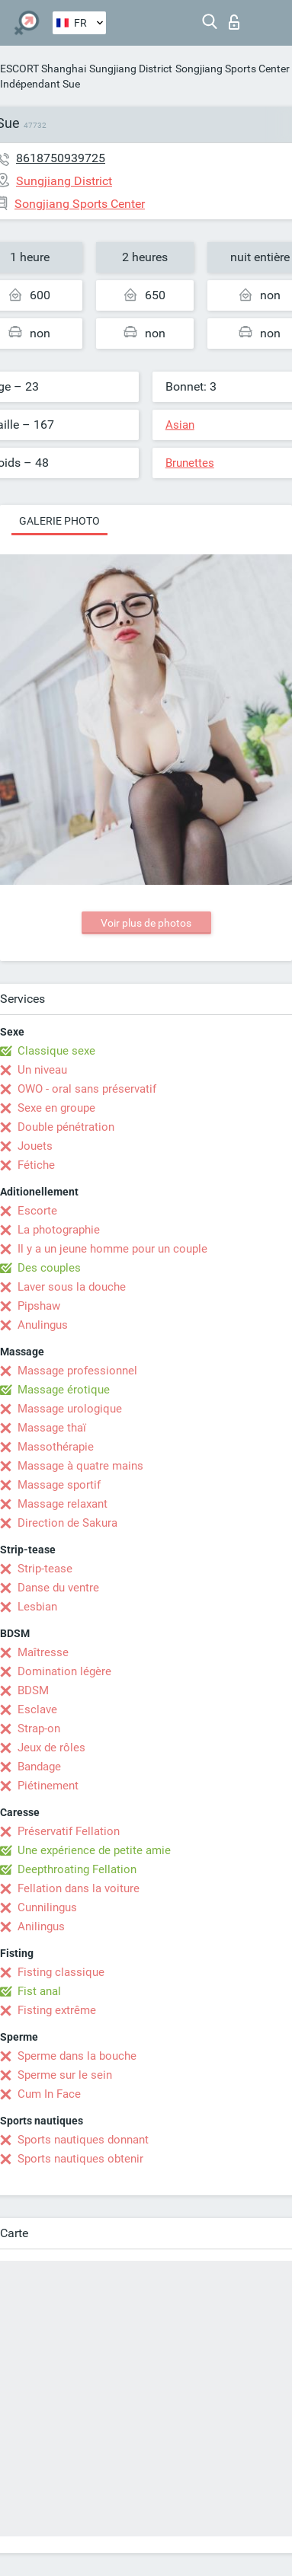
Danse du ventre (58, 1587)
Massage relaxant (62, 1504)
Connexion (234, 22)
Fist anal (39, 1991)
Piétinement (48, 1785)
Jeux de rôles (51, 1747)
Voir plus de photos (146, 923)
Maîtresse (43, 1652)
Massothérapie (56, 1447)
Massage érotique (64, 1390)
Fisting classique (61, 1972)
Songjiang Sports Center (232, 68)
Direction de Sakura (67, 1523)
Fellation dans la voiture (79, 1888)
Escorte (37, 1211)
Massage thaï (52, 1428)
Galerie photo (59, 521)
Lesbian (37, 1607)
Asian (179, 425)
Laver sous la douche (72, 1287)
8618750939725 (60, 158)
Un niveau (42, 1070)
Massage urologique (70, 1409)
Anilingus (41, 1926)
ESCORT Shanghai (43, 68)
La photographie (59, 1230)
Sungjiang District (130, 68)
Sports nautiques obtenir (80, 2159)
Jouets (35, 1146)
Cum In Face (49, 2094)
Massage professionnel (77, 1370)
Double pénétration (66, 1127)
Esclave (37, 1709)
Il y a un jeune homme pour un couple (112, 1249)
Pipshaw (39, 1306)
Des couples (49, 1268)
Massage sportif (59, 1485)
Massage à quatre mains (80, 1466)
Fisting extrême (57, 2010)
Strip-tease (45, 1568)
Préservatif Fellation (69, 1831)
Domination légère (64, 1671)
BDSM (33, 1690)
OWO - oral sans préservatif (87, 1089)
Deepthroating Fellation (77, 1869)
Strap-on (39, 1728)
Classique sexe (56, 1051)
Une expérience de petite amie (94, 1850)
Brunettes (189, 463)
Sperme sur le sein (65, 2075)
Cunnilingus (47, 1907)
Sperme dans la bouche (77, 2056)
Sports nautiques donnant (83, 2140)
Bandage (39, 1766)
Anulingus (43, 1325)
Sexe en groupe (56, 1108)
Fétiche (36, 1165)
